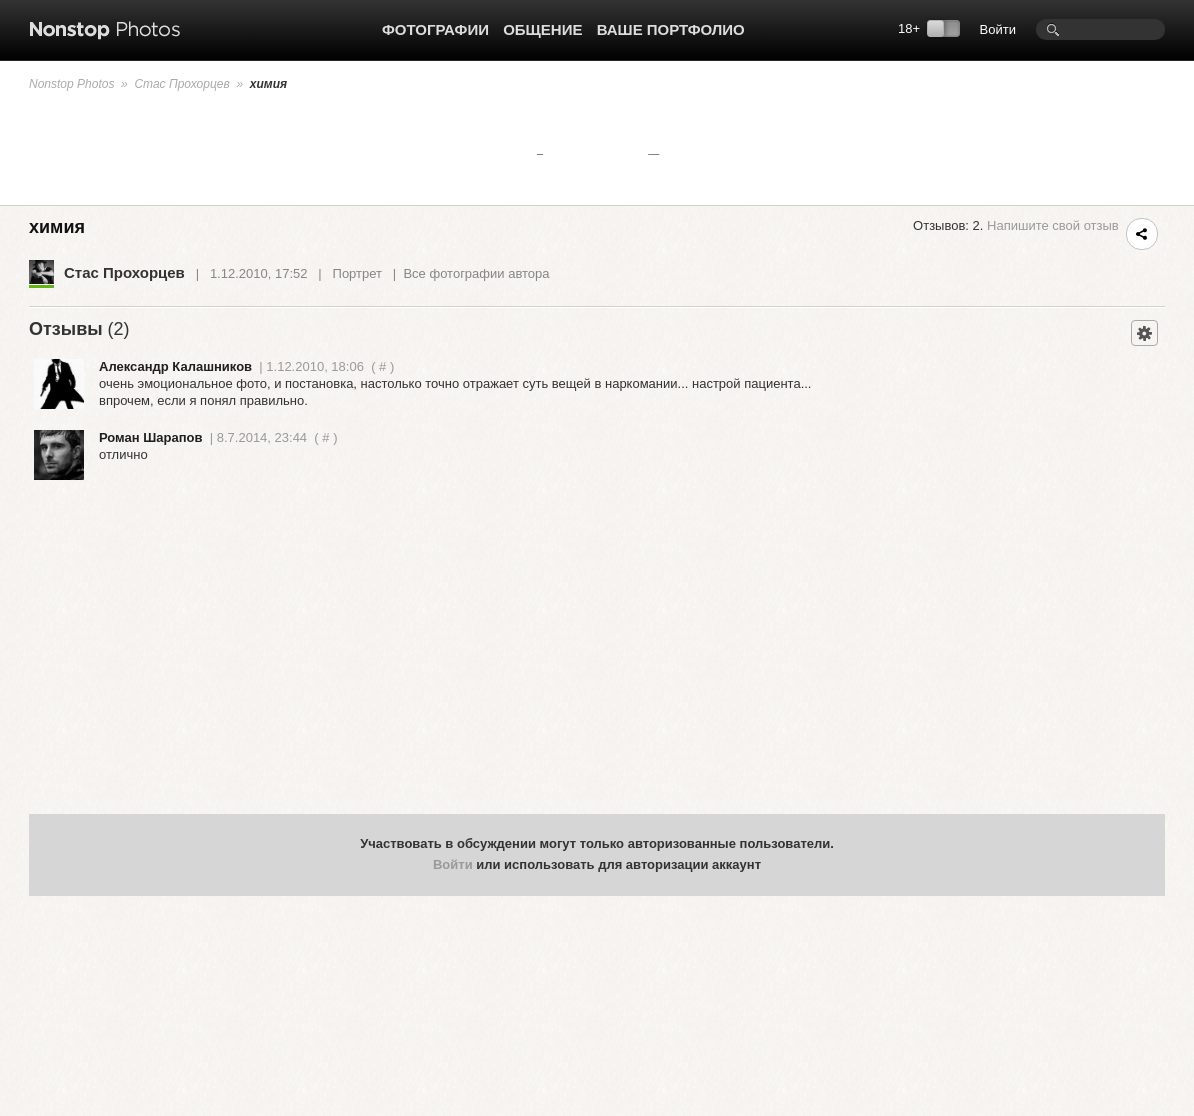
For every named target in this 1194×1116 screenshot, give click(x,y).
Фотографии (435, 29)
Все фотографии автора (476, 273)
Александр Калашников (175, 366)
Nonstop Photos (71, 84)
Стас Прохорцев (181, 84)
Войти (998, 29)
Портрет (357, 273)
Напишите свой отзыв (1053, 225)
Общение (542, 29)
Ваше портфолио (671, 29)
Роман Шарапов (151, 437)
